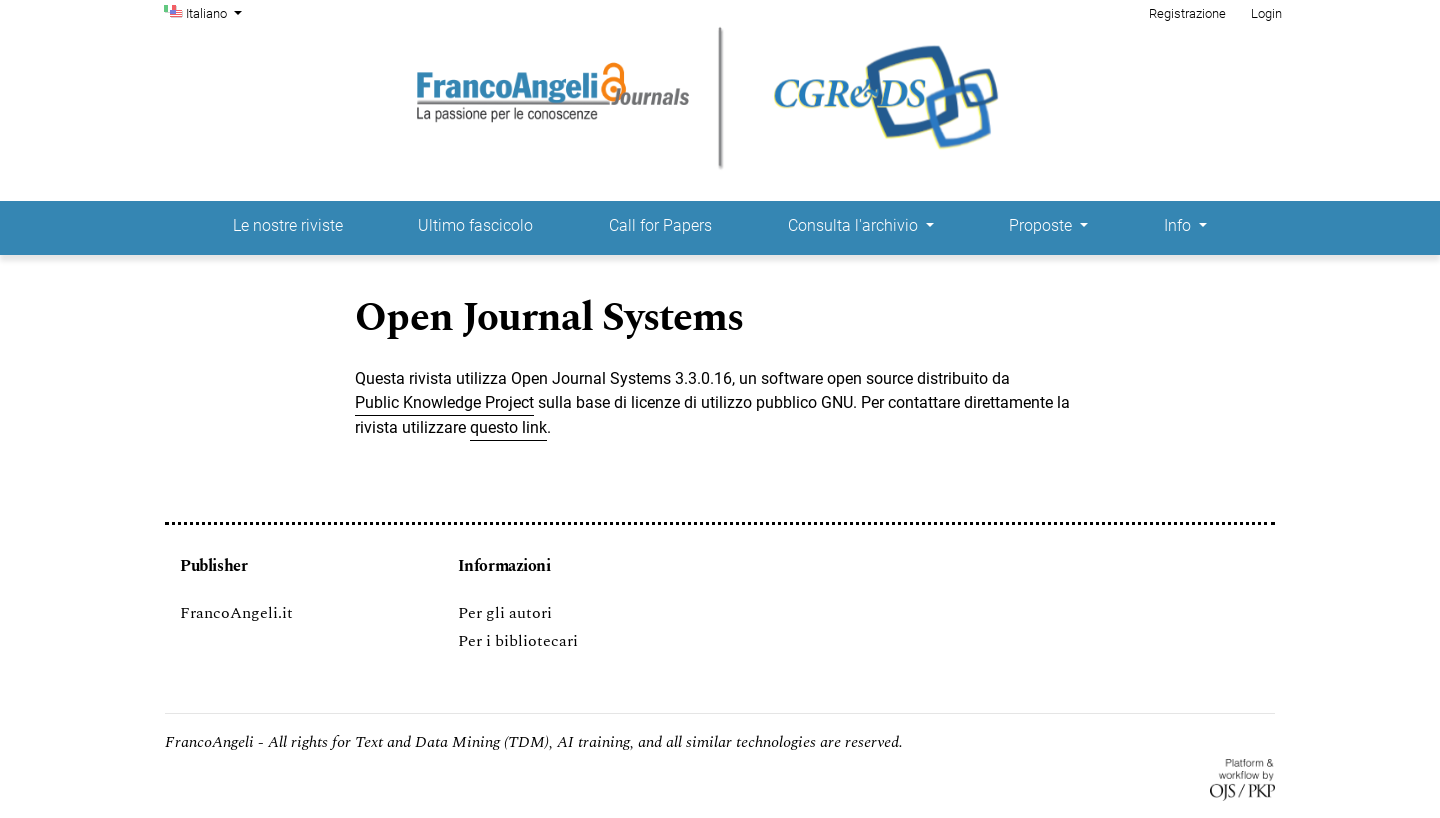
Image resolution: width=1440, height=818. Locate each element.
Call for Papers (660, 225)
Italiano (216, 12)
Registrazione (1187, 13)
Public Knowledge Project (444, 402)
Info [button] (1179, 225)
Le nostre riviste (288, 225)
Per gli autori (505, 613)
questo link (508, 427)
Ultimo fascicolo (475, 225)
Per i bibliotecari (518, 641)
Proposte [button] (1042, 225)
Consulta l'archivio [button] (855, 225)
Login (1266, 13)
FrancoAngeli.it (236, 613)
